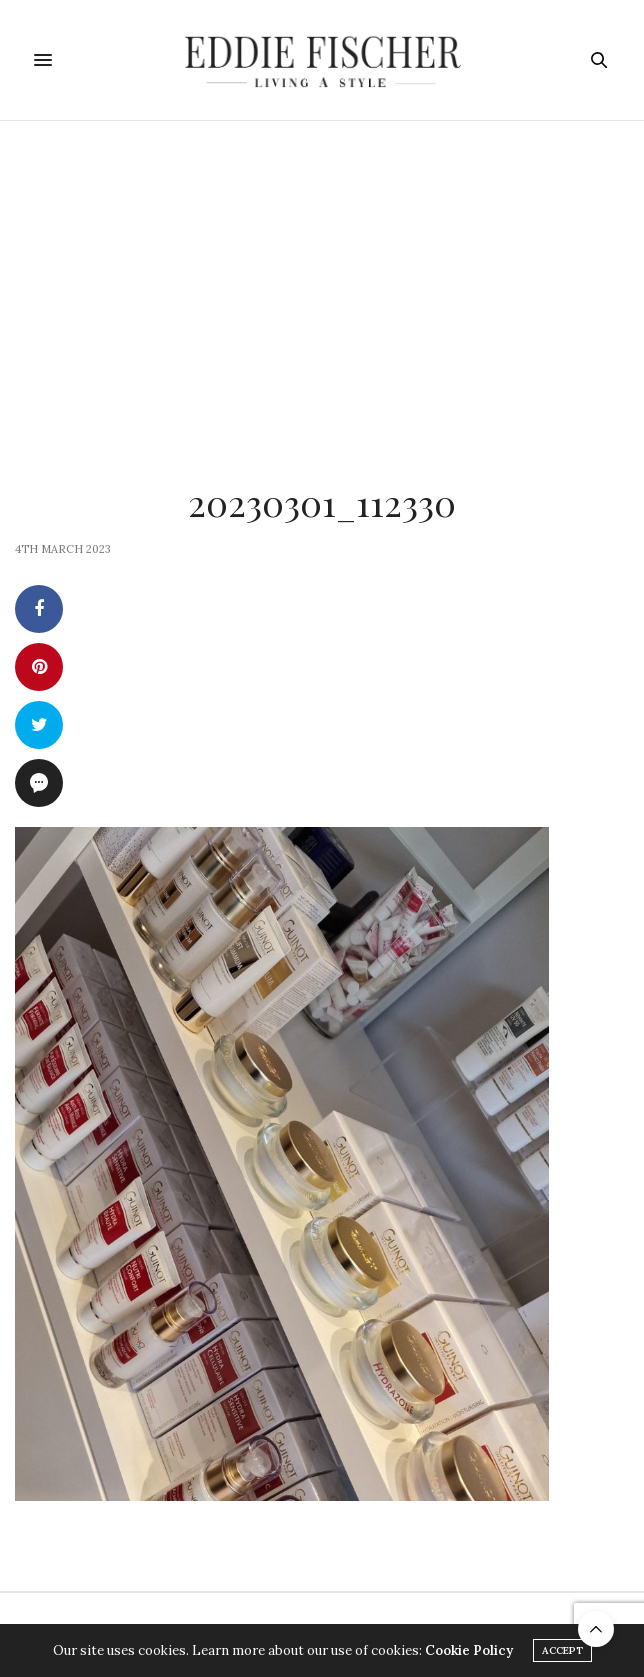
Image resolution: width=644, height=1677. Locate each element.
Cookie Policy (469, 1650)
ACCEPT (562, 1650)
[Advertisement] (322, 271)
